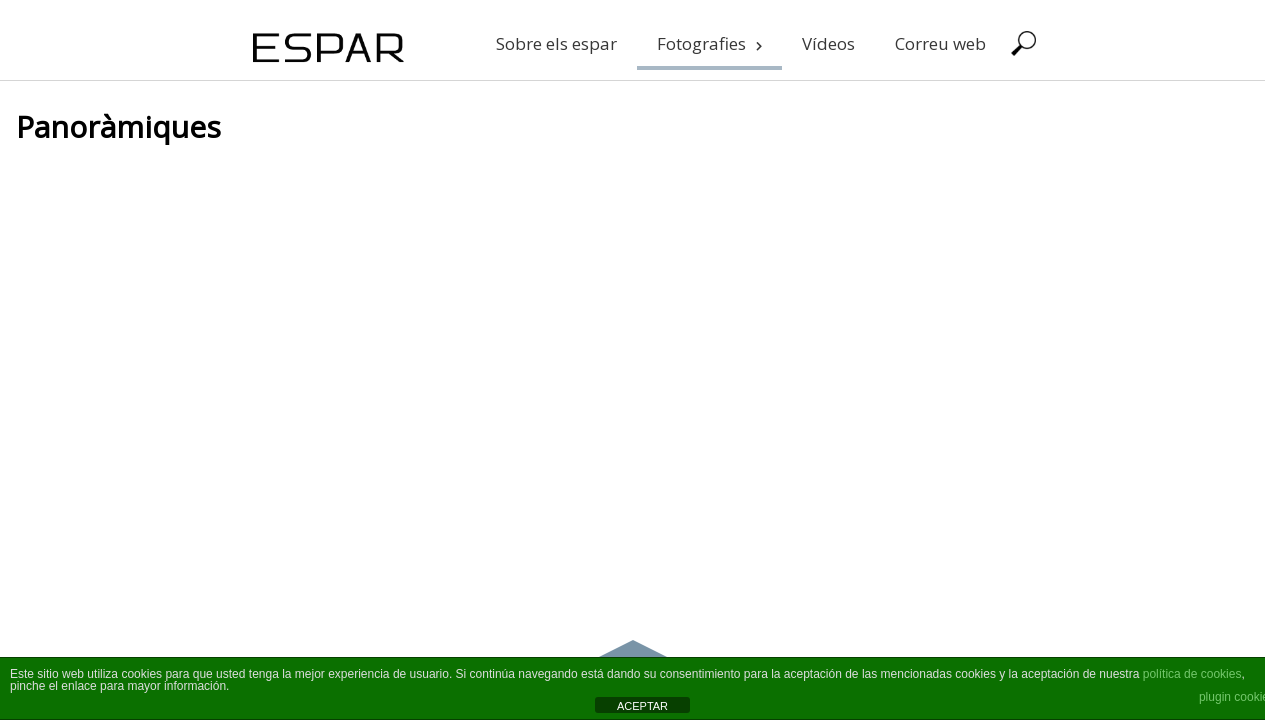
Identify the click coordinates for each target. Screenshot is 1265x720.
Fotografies (709, 43)
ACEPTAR (642, 706)
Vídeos (828, 43)
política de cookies (1192, 674)
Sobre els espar (556, 43)
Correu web (940, 43)
